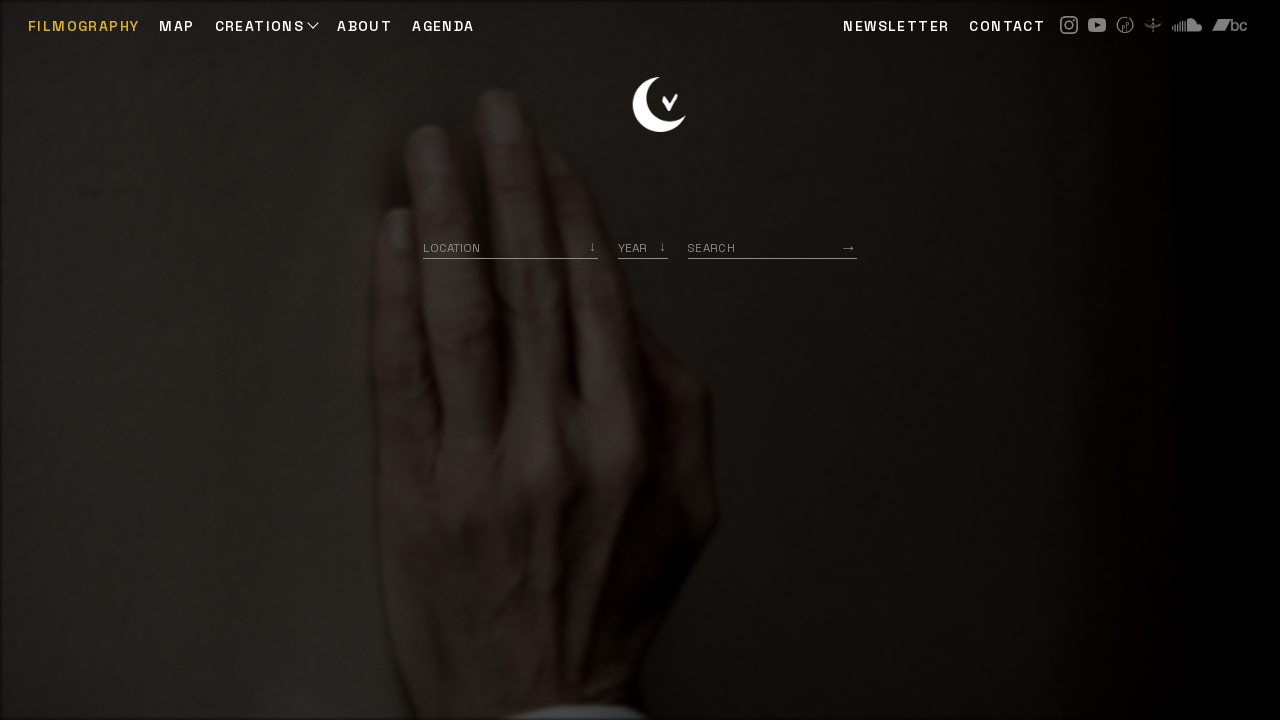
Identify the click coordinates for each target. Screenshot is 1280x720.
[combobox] (510, 247)
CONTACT (1007, 26)
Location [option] (451, 247)
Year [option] (632, 247)
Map (176, 26)
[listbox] (643, 247)
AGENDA (443, 26)
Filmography (83, 26)
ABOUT (364, 26)
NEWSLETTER (896, 26)
